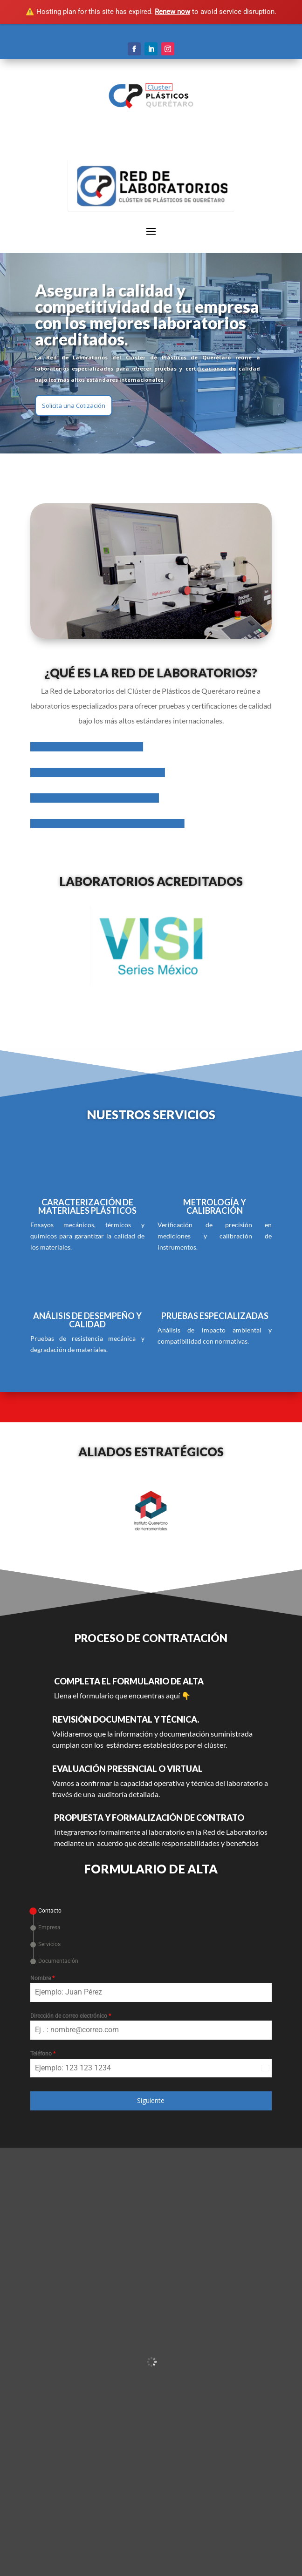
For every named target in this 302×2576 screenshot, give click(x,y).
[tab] (46, 1911)
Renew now (172, 11)
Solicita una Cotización (73, 405)
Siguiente (151, 2100)
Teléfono (42, 2053)
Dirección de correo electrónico (70, 2016)
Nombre (42, 1978)
